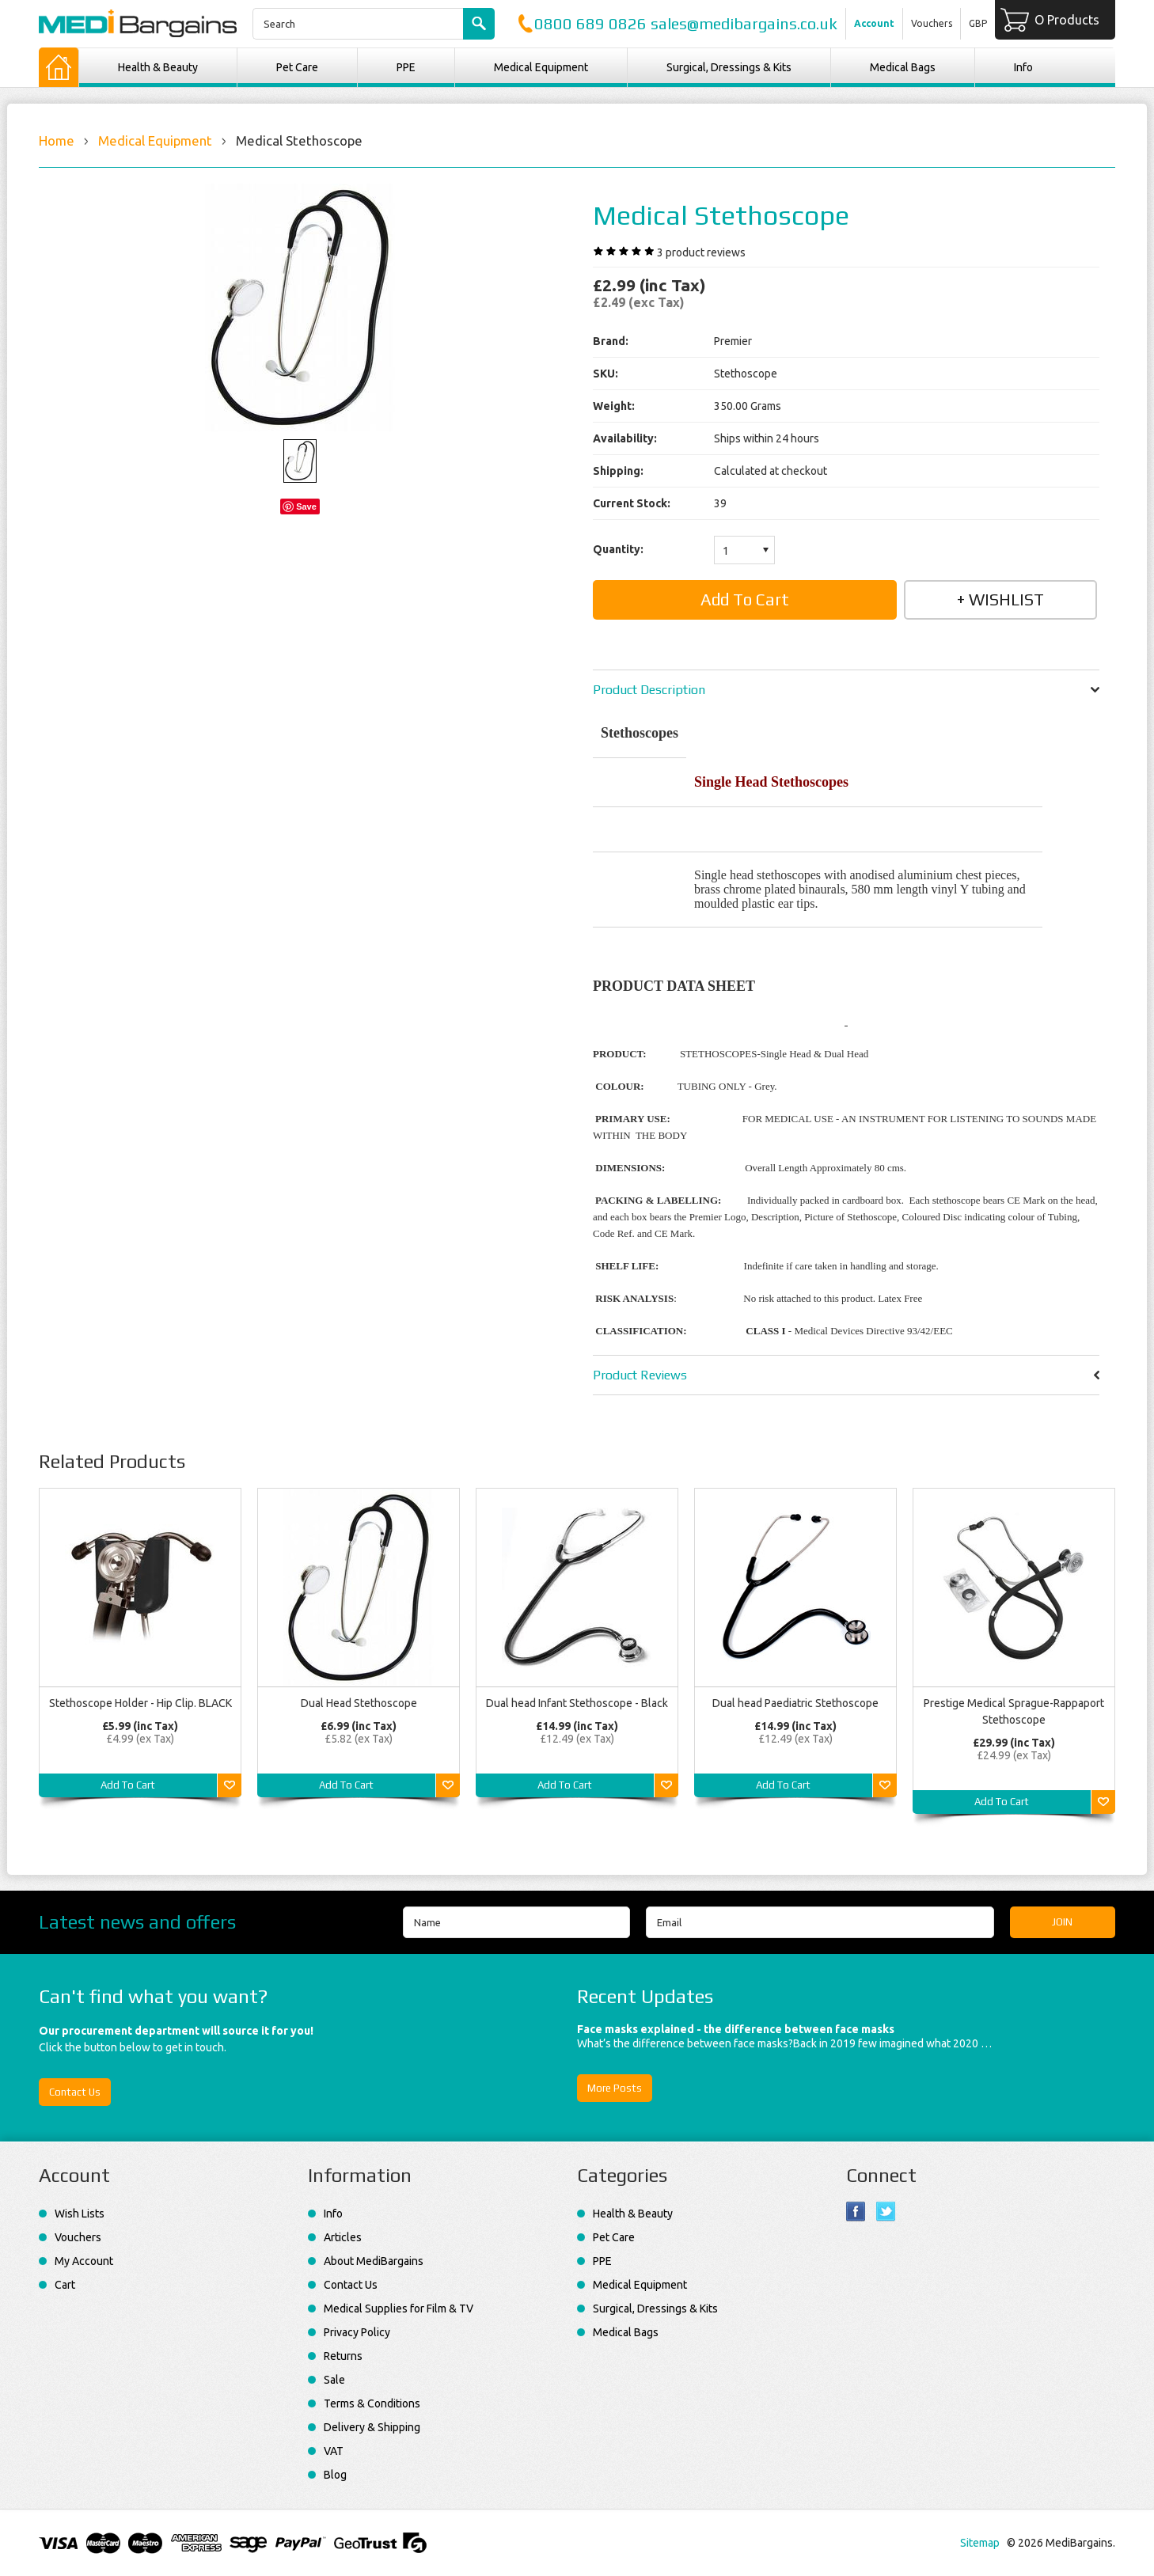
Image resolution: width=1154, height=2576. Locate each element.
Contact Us (75, 2092)
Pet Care (297, 67)
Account (874, 23)
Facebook (856, 2211)
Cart (65, 2284)
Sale (334, 2379)
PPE (406, 67)
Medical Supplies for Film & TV (398, 2308)
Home (56, 140)
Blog (335, 2474)
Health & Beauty (158, 67)
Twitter (886, 2211)
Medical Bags (903, 67)
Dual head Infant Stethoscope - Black (577, 1703)
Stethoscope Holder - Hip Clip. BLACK (140, 1703)
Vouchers (931, 23)
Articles (343, 2237)
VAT (334, 2451)
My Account (84, 2261)
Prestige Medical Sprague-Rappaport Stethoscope (1014, 1711)
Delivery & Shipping (372, 2427)
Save (306, 506)
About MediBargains (373, 2261)
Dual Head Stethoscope (359, 1703)
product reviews (701, 252)
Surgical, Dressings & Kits (728, 67)
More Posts (614, 2088)
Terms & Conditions (372, 2403)
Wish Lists (79, 2213)
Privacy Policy (357, 2332)
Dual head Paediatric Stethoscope (795, 1703)
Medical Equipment (541, 67)
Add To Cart (128, 1785)
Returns (343, 2356)
